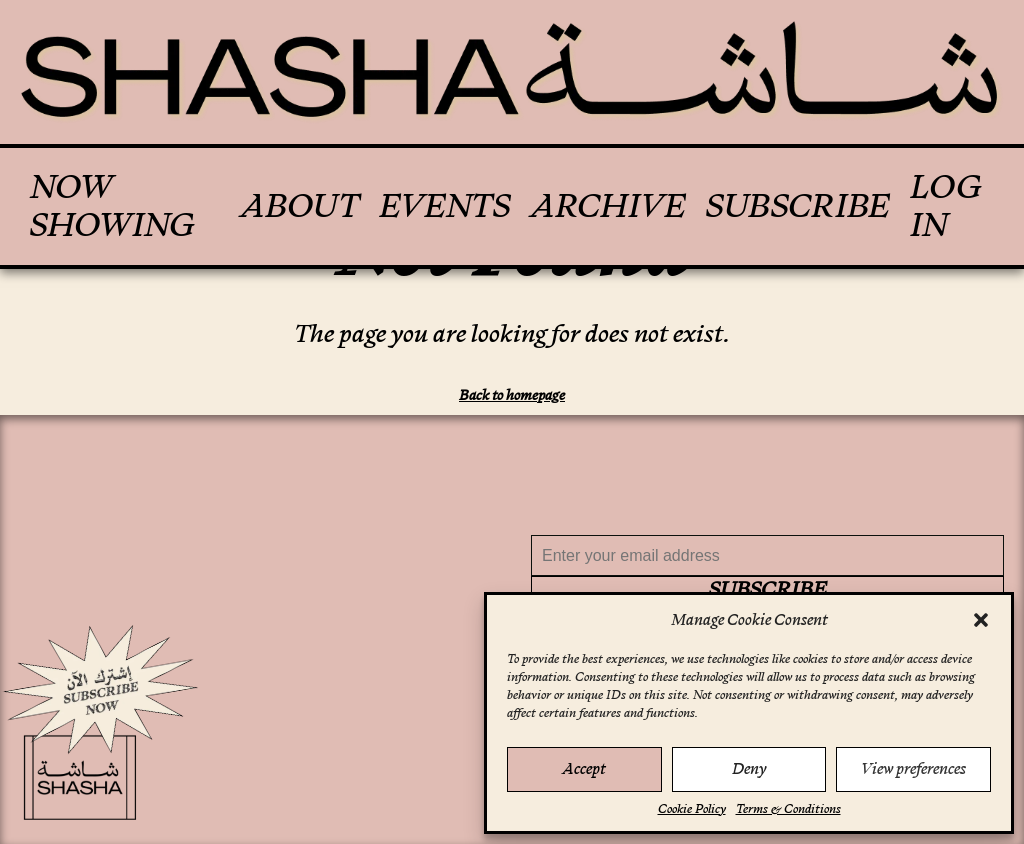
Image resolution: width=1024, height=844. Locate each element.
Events (444, 206)
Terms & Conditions (788, 809)
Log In (946, 206)
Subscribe (798, 206)
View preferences (913, 768)
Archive (608, 206)
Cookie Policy (692, 809)
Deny (749, 768)
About (299, 206)
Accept (584, 768)
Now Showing (112, 206)
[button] (981, 620)
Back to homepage (512, 395)
